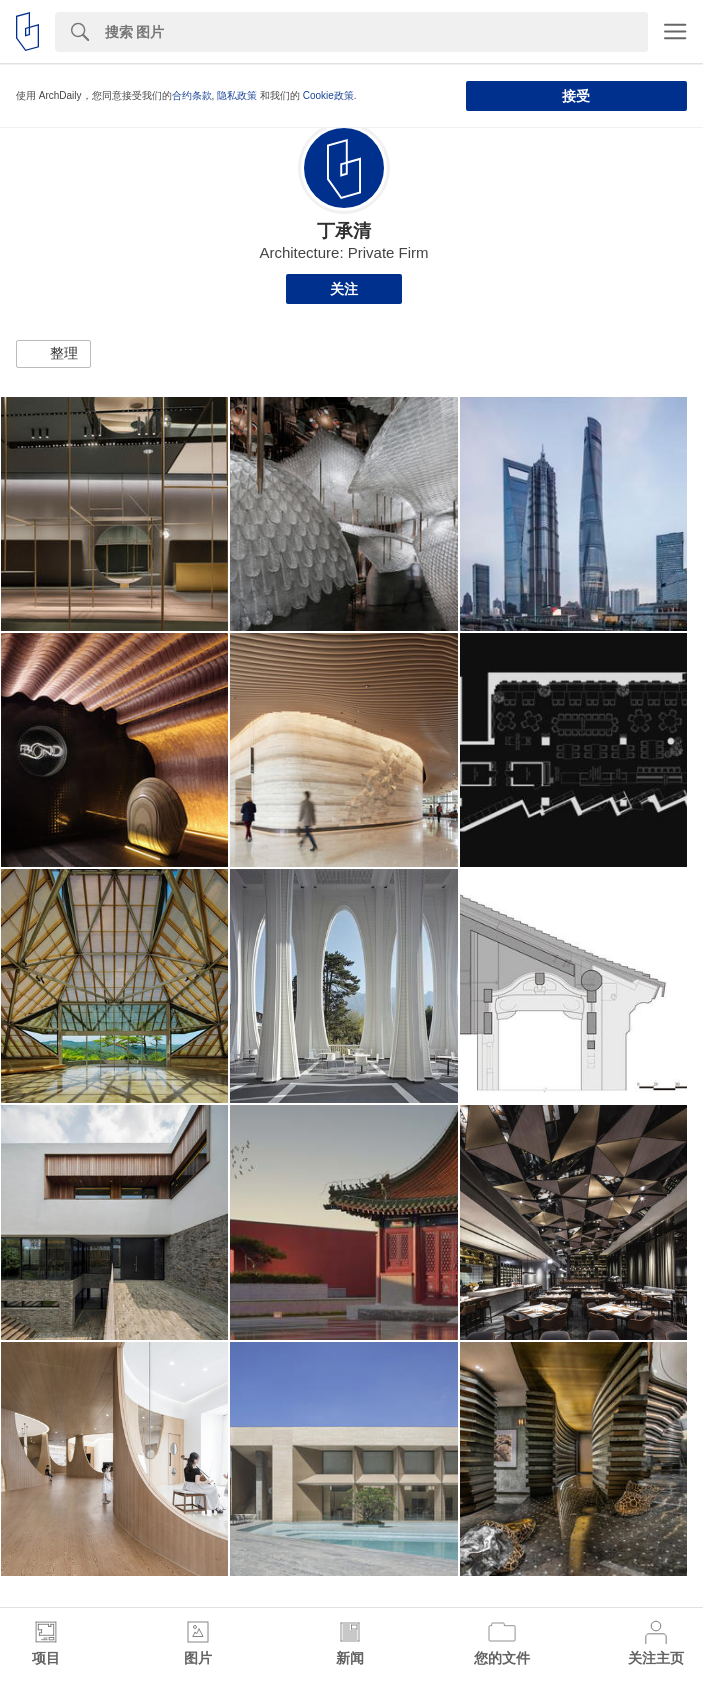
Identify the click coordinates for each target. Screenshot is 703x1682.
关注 (344, 289)
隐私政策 (237, 95)
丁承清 (344, 231)
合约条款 (192, 95)
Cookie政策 (328, 95)
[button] (53, 354)
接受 (576, 96)
